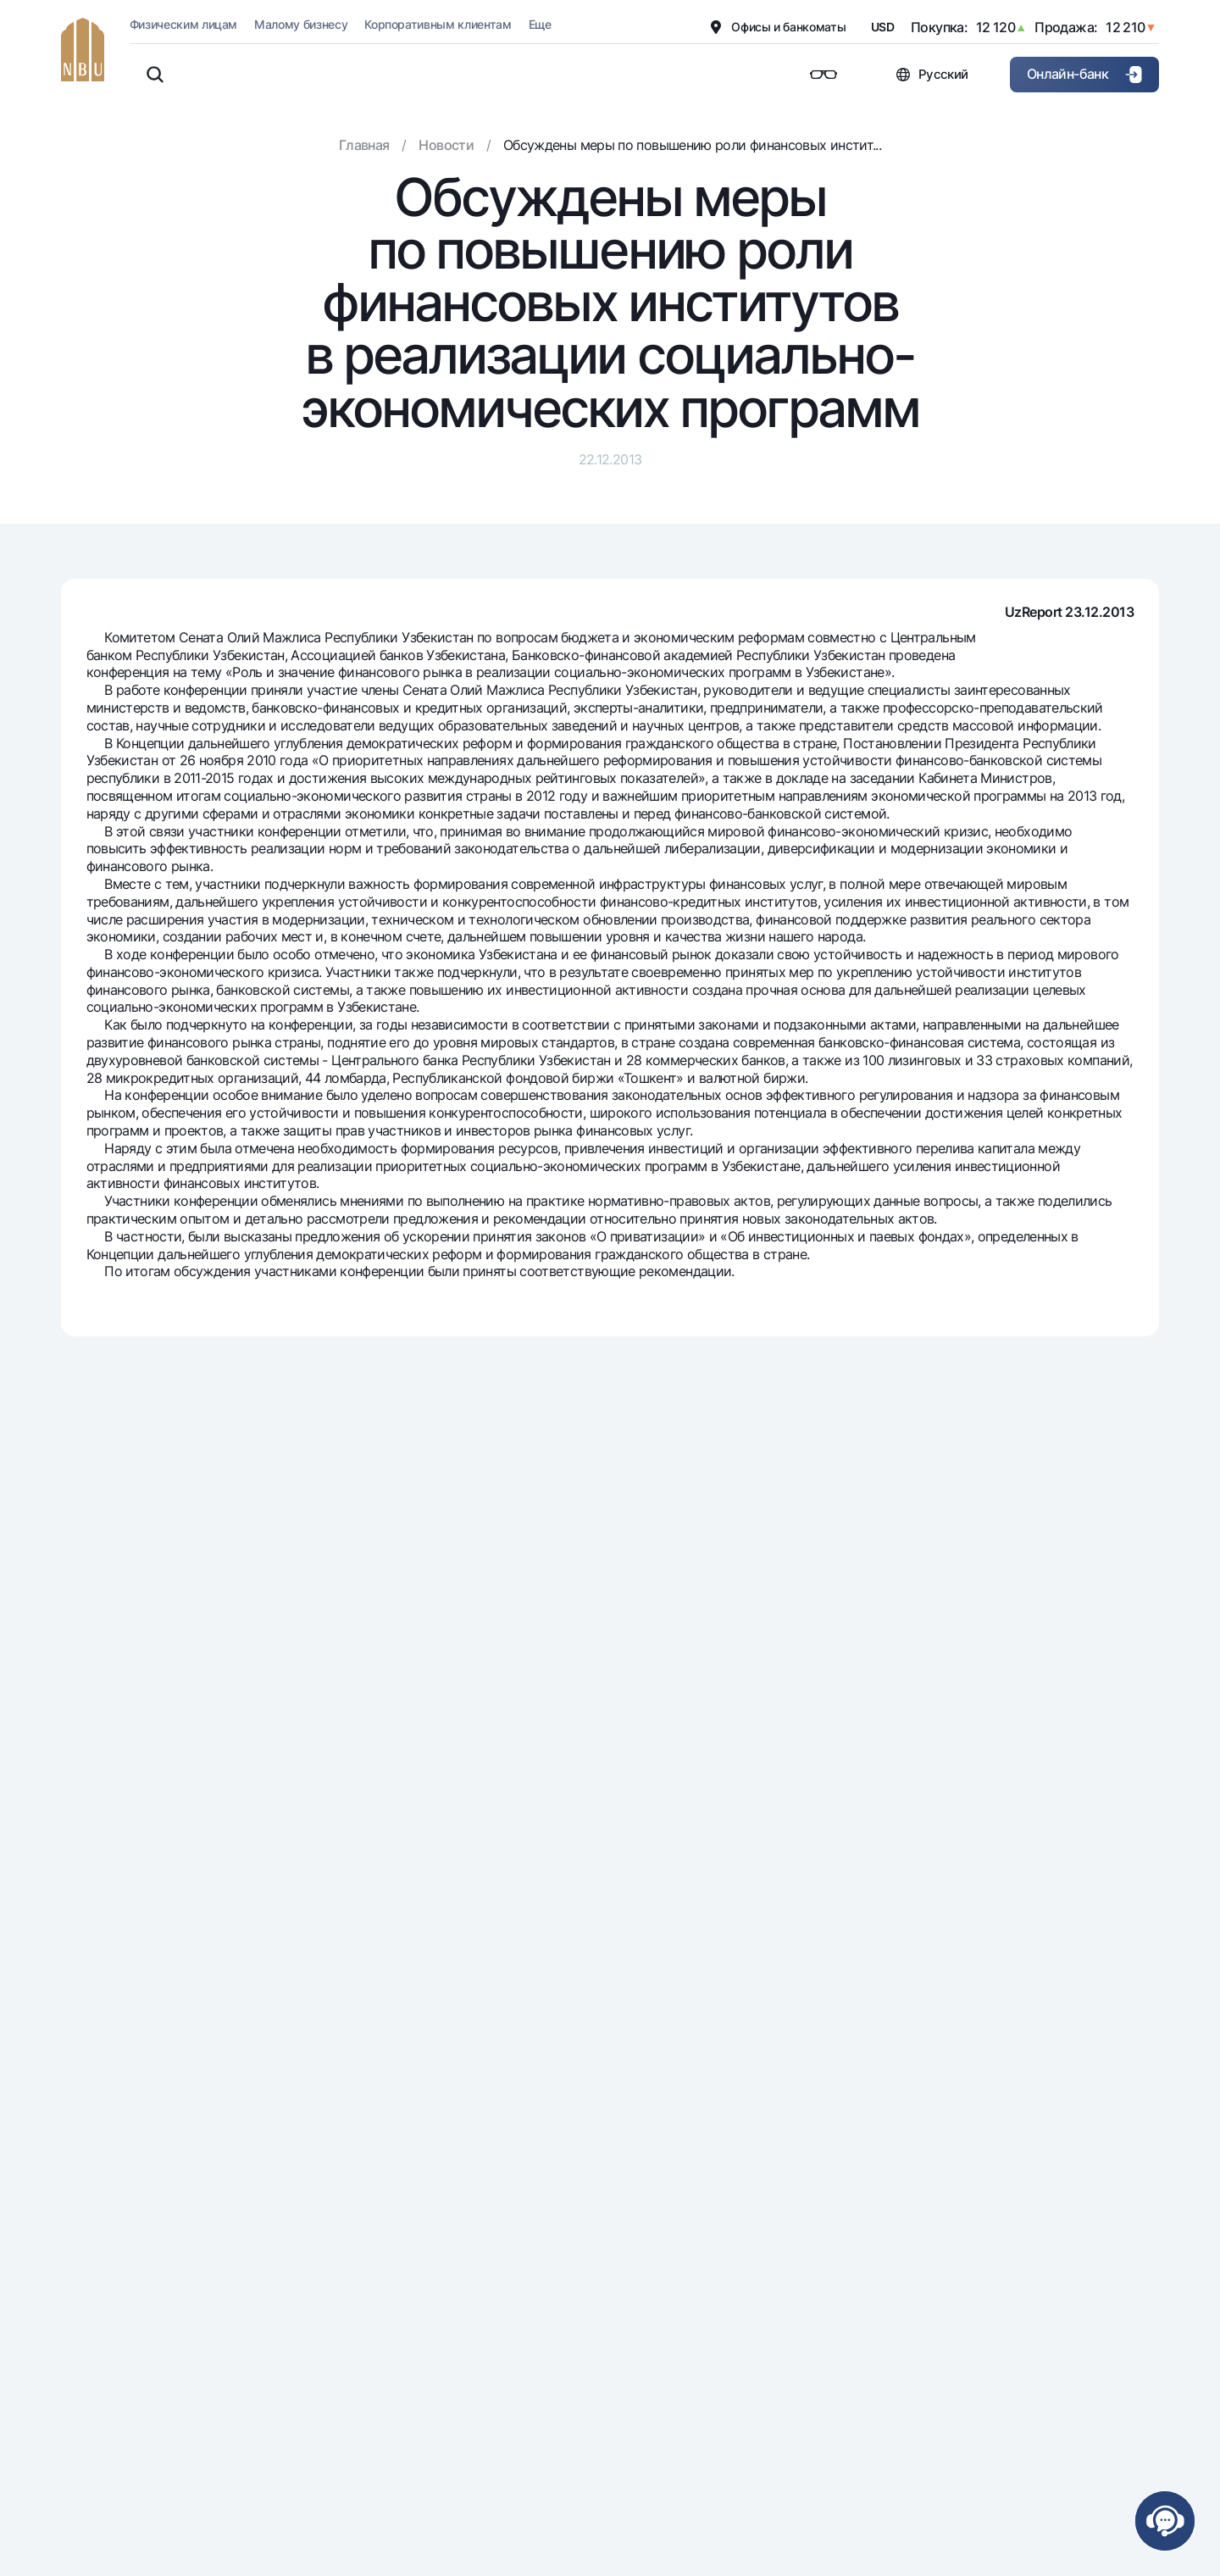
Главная (364, 144)
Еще (540, 24)
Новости (446, 144)
